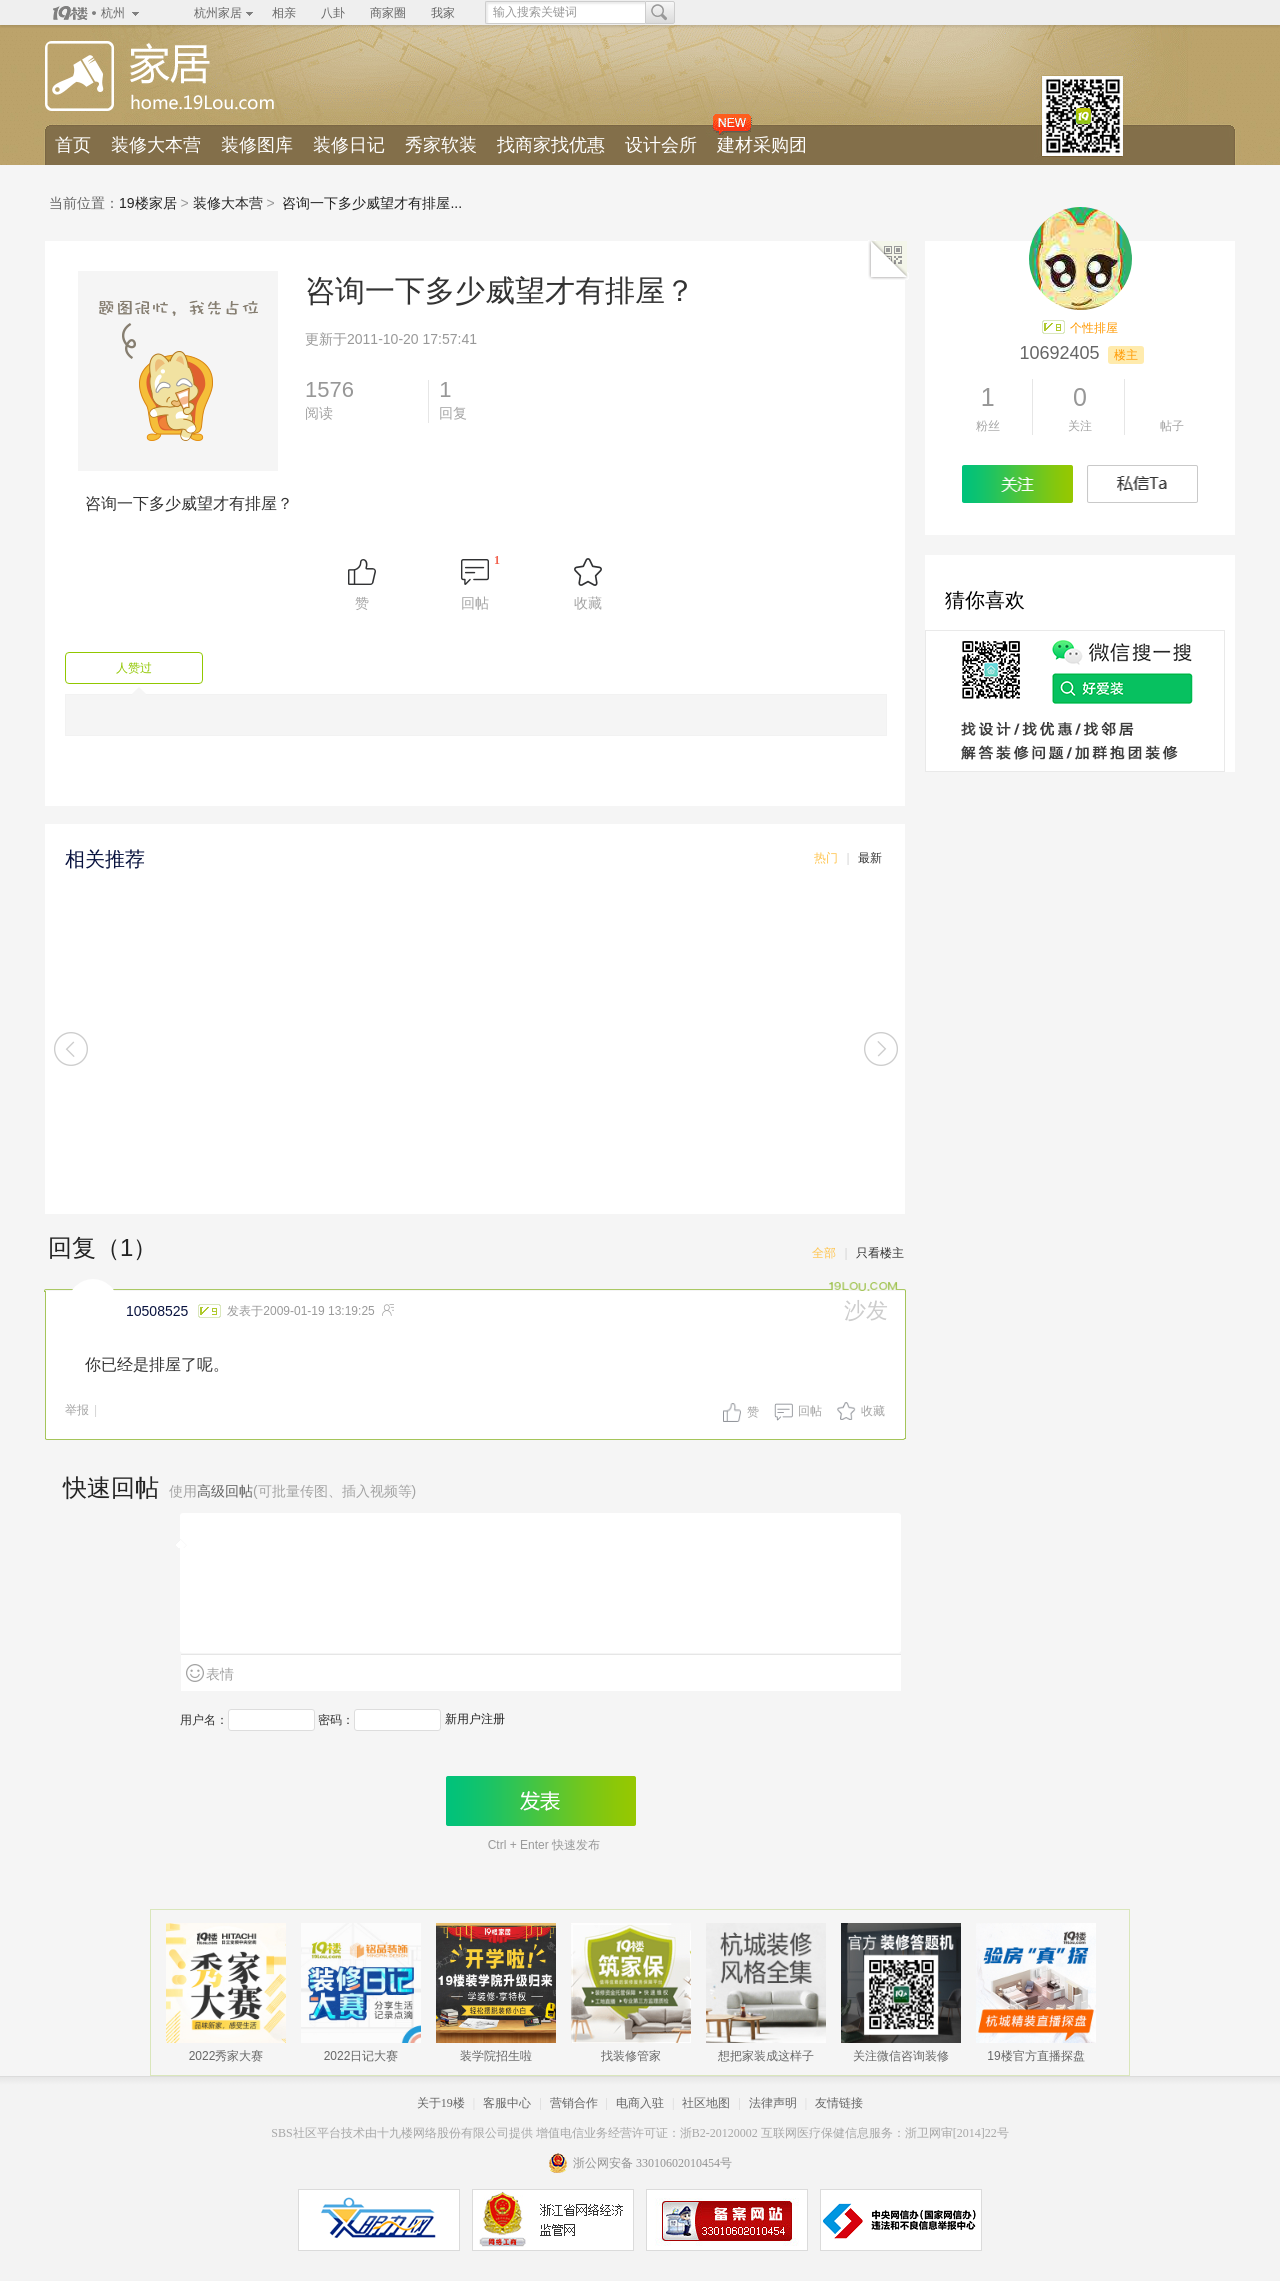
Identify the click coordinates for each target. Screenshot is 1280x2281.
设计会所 (661, 145)
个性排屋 (1094, 328)
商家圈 (388, 13)
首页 (73, 145)
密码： (336, 1720)
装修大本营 (156, 145)
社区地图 (706, 2103)
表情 (220, 1674)
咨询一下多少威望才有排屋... (372, 203)
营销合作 (574, 2103)
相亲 (284, 13)
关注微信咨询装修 (901, 2053)
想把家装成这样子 (766, 2053)
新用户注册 (475, 1719)
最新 (870, 858)
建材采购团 (762, 145)
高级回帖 (225, 1491)
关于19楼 (441, 2103)
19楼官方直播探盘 (1035, 2053)
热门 (826, 858)
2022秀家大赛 (226, 2053)
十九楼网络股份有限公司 (443, 2133)
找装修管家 (631, 2053)
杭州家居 (218, 13)
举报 (77, 1410)
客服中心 (507, 2103)
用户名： (204, 1720)
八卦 (333, 13)
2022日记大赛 (361, 2053)
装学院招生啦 (496, 2053)
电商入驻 (640, 2103)
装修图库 (257, 145)
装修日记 (349, 145)
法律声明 (773, 2103)
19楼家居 (148, 203)
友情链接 (839, 2103)
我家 (443, 13)
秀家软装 (441, 145)
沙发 (866, 1310)
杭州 (113, 13)
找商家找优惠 (551, 145)
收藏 (873, 1411)
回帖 (810, 1411)
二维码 (889, 260)
